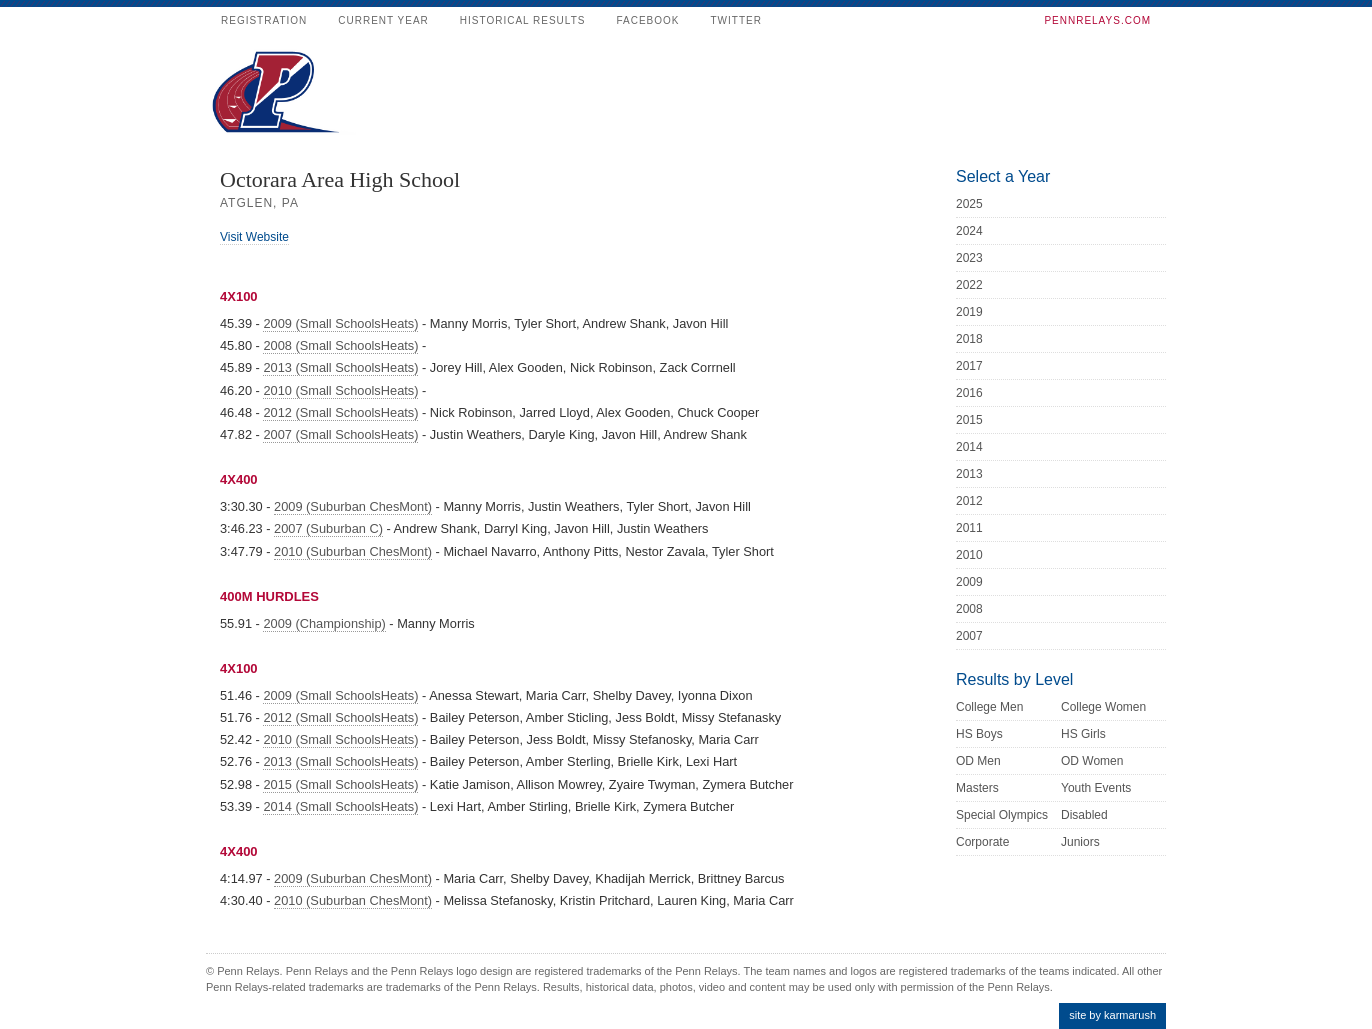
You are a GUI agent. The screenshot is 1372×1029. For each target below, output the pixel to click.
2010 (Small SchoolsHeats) (340, 390)
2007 (969, 636)
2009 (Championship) (324, 623)
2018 (969, 339)
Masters (977, 788)
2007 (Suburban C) (328, 528)
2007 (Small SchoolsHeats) (340, 434)
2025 (969, 204)
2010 (969, 555)
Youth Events (1096, 788)
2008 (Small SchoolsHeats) (340, 345)
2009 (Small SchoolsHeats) (340, 323)
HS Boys (979, 734)
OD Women (1092, 761)
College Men (989, 707)
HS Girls (1083, 734)
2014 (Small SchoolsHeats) (340, 806)
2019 (969, 312)
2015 (969, 420)
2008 (969, 609)
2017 (969, 366)
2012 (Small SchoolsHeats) (340, 412)
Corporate (982, 842)
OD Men (978, 761)
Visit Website (254, 237)
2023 (969, 258)
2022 (969, 285)
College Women (1103, 707)
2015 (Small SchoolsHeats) (340, 784)
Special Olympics (1002, 815)
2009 (969, 582)
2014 (969, 447)
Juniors (1080, 842)
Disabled (1084, 815)
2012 (969, 501)
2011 (969, 528)
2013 (969, 474)
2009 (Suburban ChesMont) (353, 506)
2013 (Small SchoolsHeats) (340, 367)
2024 (969, 231)
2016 (969, 393)
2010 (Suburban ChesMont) (353, 551)
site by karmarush (1112, 1015)
